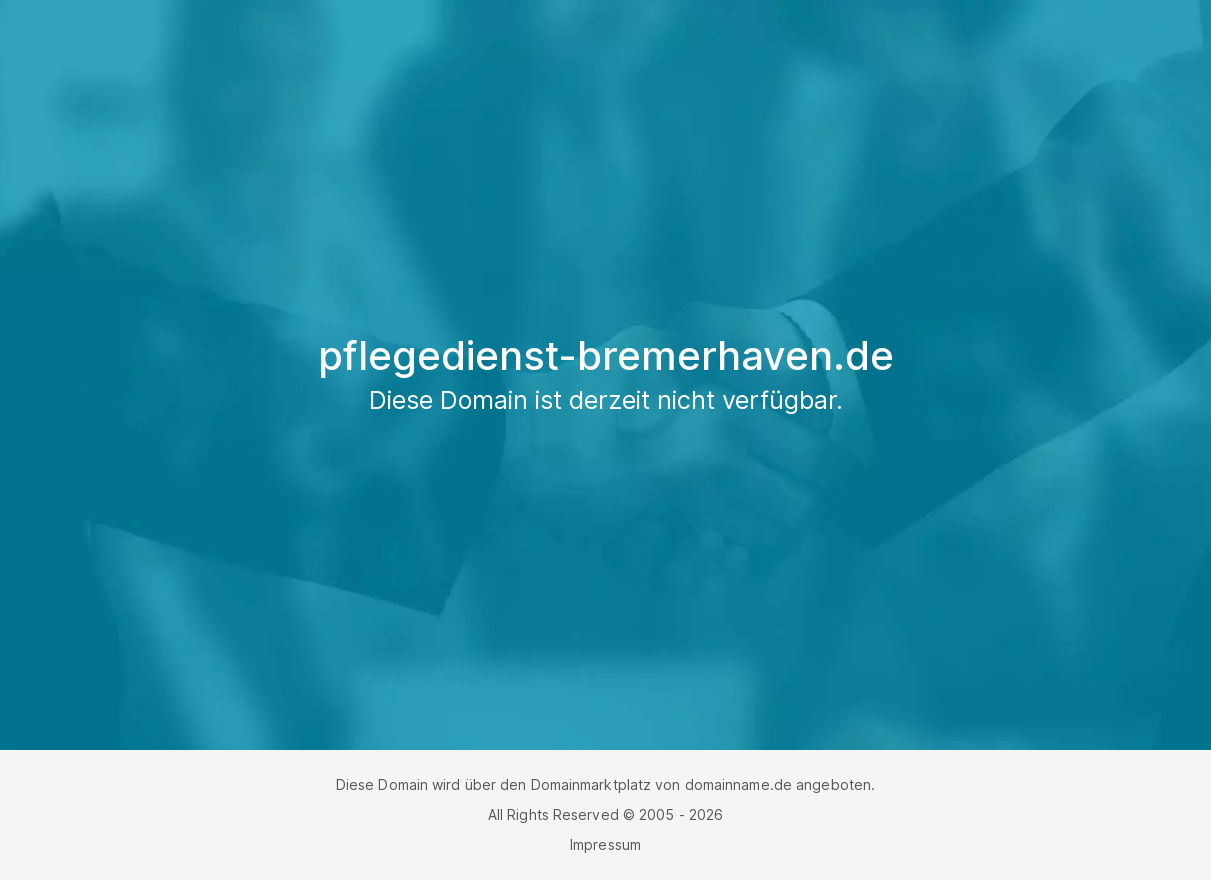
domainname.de (738, 784)
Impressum (605, 844)
